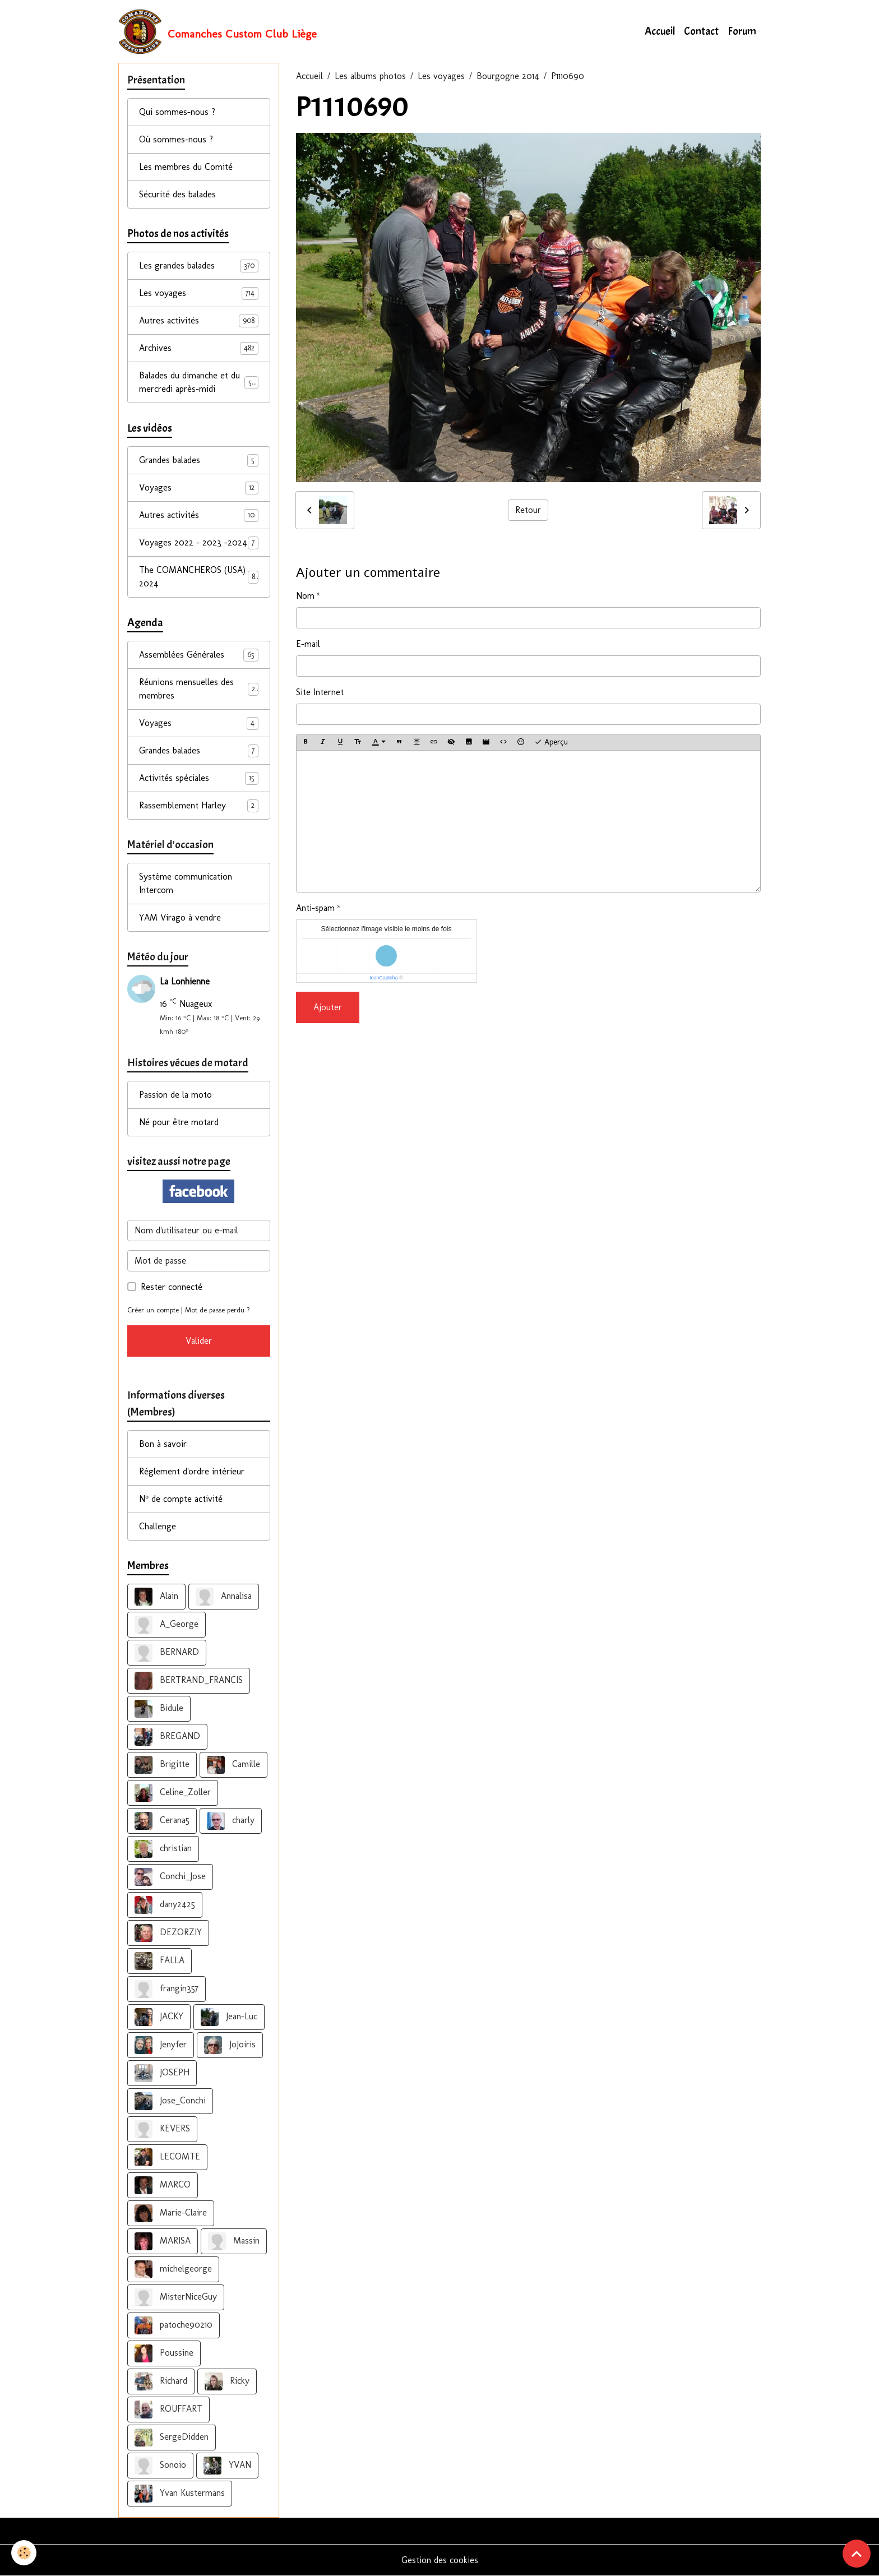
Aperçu (551, 742)
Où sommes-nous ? (176, 139)
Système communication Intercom (185, 883)
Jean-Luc (229, 2017)
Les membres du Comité (186, 166)
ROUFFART (168, 2409)
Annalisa (224, 1597)
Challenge (157, 1526)
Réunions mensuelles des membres (198, 689)
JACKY (159, 2017)
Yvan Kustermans (180, 2494)
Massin (234, 2241)
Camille (233, 1765)
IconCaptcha (383, 978)
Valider (199, 1340)
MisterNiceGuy (176, 2297)
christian (163, 1849)
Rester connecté (171, 1287)
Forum (742, 31)
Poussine (164, 2353)
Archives (198, 348)
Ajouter (327, 1007)
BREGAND (167, 1737)
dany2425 (165, 1905)
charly (231, 1821)
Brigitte (162, 1765)
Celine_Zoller (173, 1793)
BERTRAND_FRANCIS (189, 1681)
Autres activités (198, 321)
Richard (161, 2381)
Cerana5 (162, 1821)
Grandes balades (198, 460)
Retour (528, 510)
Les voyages (441, 76)
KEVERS (162, 2129)
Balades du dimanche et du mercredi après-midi (199, 382)
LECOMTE (167, 2157)
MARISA (163, 2241)
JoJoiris (230, 2045)
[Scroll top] (857, 2554)
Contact (701, 31)
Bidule (159, 1709)
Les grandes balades (198, 266)
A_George (166, 1625)
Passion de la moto (175, 1094)
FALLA (159, 1961)
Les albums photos (370, 76)
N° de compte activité (181, 1498)
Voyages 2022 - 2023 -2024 (198, 543)
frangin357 (166, 1989)
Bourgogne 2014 (507, 76)
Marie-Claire (171, 2213)
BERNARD (167, 1653)
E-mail (308, 644)
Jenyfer (161, 2045)
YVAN (227, 2466)
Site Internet (320, 692)
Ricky (227, 2381)
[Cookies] (23, 2552)
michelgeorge (173, 2269)
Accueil (660, 31)
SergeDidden (172, 2437)
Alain (156, 1597)
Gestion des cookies (439, 2560)
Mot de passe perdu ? (217, 1310)
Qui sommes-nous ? (177, 112)
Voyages (198, 488)
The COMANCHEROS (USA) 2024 (198, 577)
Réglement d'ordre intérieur (191, 1471)
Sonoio (160, 2466)
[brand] (217, 31)
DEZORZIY (168, 1933)
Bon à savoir (163, 1444)
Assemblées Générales (198, 655)
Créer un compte (153, 1310)
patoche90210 (173, 2325)
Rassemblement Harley (198, 805)
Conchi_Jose (170, 1877)
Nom (305, 595)
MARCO (163, 2185)
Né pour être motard (179, 1122)
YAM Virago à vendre (180, 917)
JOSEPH (162, 2073)
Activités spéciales (198, 778)
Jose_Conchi (170, 2101)
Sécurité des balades (177, 194)
